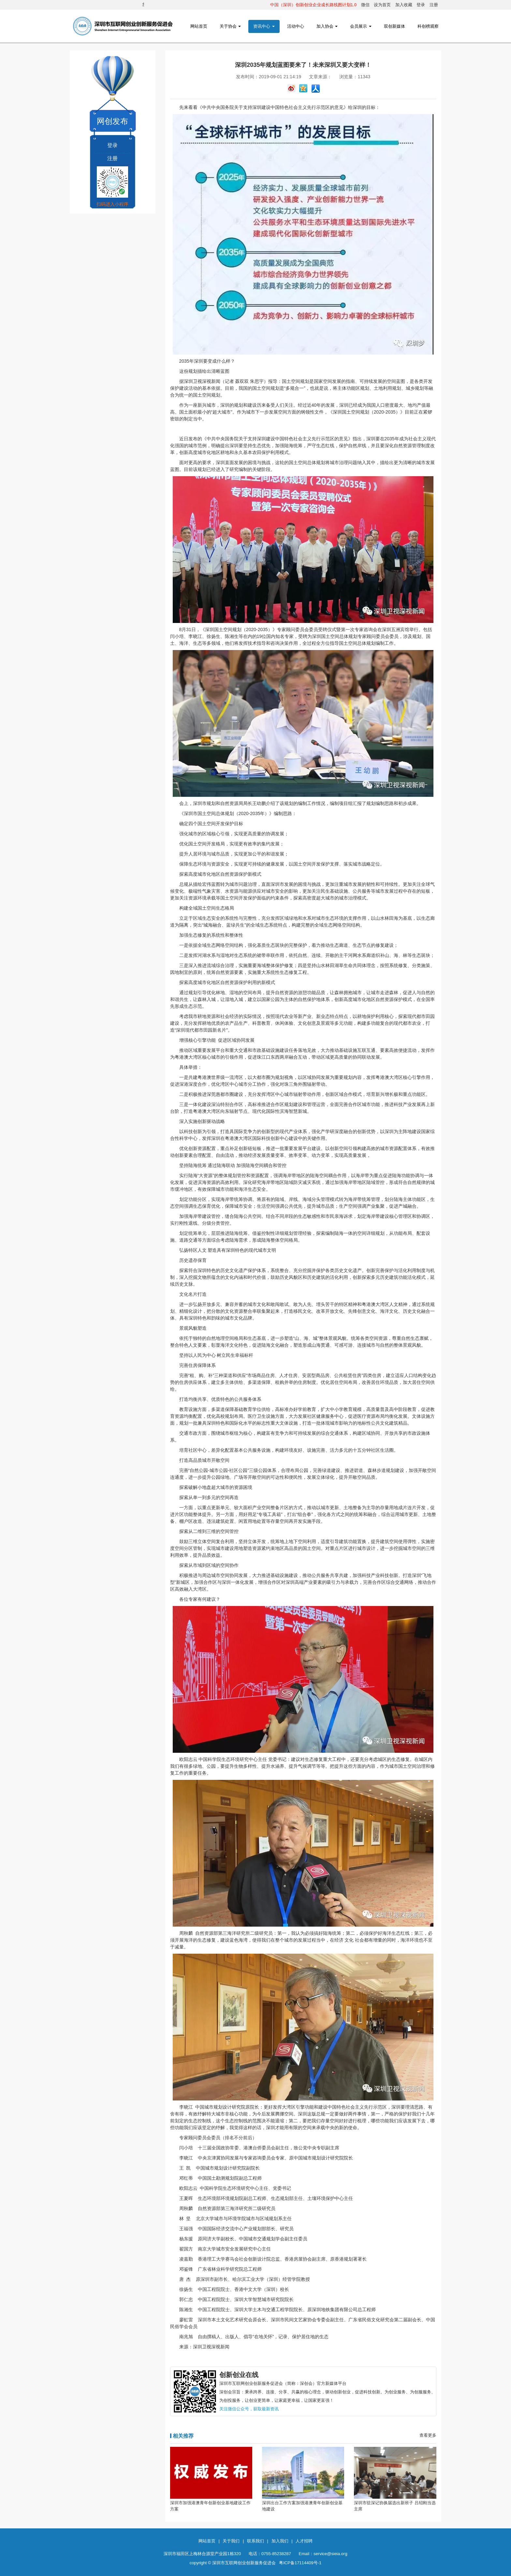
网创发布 (112, 121)
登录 (420, 4)
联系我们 (255, 2540)
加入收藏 (403, 4)
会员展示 (361, 26)
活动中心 (295, 26)
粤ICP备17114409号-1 (300, 2562)
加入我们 (279, 2540)
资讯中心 (264, 26)
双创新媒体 (394, 26)
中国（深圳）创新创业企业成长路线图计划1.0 (313, 4)
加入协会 (327, 26)
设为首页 (382, 4)
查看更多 (427, 2435)
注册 (434, 4)
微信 (365, 4)
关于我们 (231, 2540)
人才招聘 (304, 2540)
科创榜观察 (428, 26)
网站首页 (198, 26)
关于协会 (230, 26)
